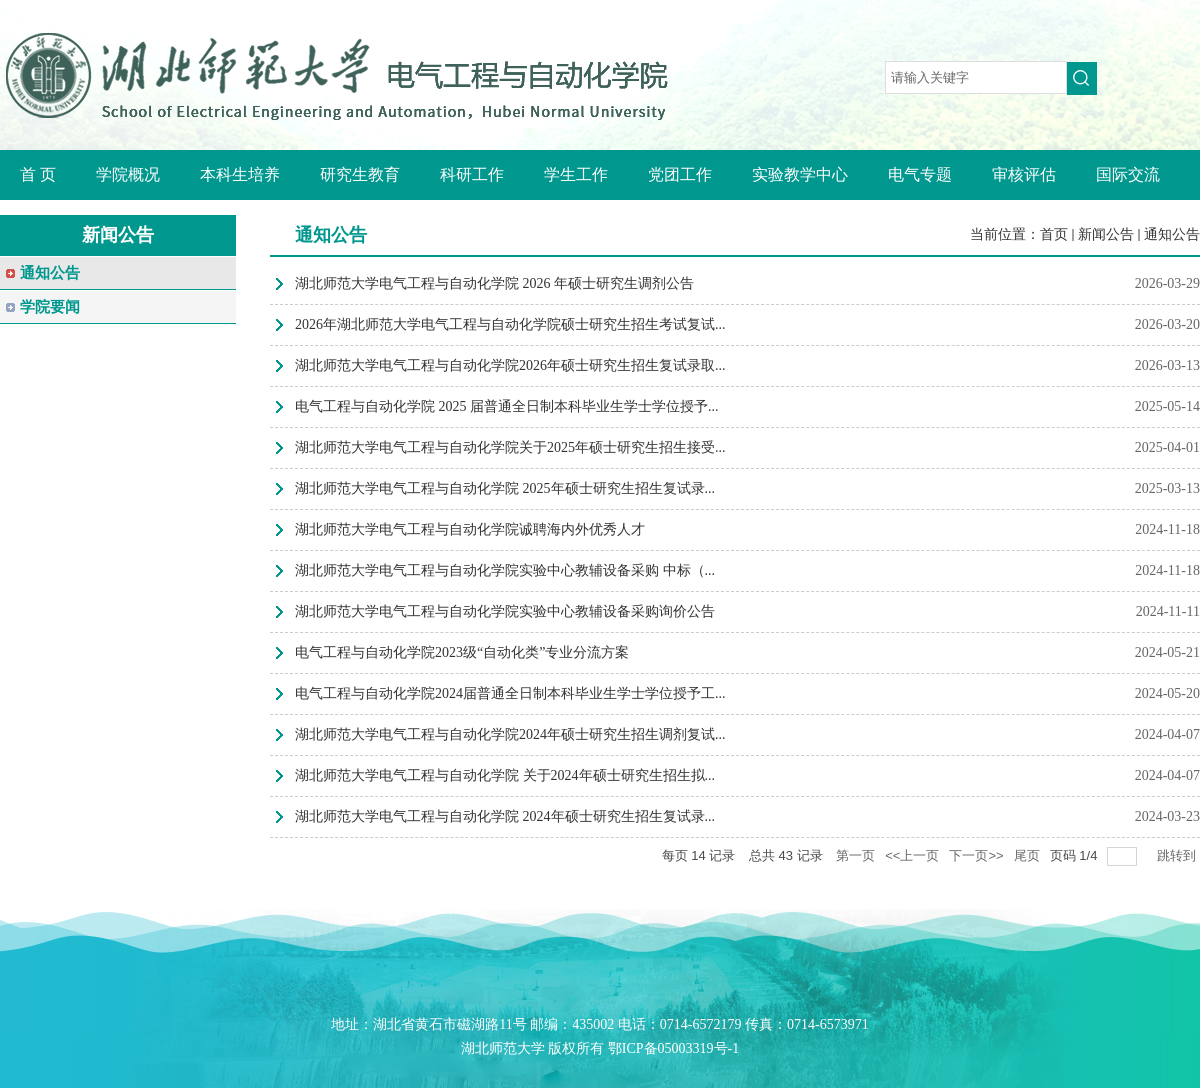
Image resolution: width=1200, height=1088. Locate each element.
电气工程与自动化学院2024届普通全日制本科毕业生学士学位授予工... (510, 693)
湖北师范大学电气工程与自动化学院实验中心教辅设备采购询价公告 (505, 611)
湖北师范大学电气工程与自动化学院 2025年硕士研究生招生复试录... (505, 488)
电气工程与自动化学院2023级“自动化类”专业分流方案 (462, 652)
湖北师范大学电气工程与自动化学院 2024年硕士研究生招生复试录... (505, 816)
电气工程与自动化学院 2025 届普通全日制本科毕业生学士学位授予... (507, 406)
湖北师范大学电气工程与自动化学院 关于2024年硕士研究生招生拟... (505, 775)
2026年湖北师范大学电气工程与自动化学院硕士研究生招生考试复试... (510, 324)
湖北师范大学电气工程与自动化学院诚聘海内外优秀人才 (470, 529)
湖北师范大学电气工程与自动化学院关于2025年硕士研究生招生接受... (510, 447)
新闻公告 (1106, 234)
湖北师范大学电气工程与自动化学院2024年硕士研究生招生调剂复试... (510, 734)
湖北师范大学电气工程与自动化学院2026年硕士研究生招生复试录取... (510, 365)
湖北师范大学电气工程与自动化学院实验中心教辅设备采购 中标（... (505, 570)
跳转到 (1178, 855)
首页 (1054, 234)
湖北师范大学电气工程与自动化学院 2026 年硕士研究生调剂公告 (494, 283)
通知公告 (1172, 234)
